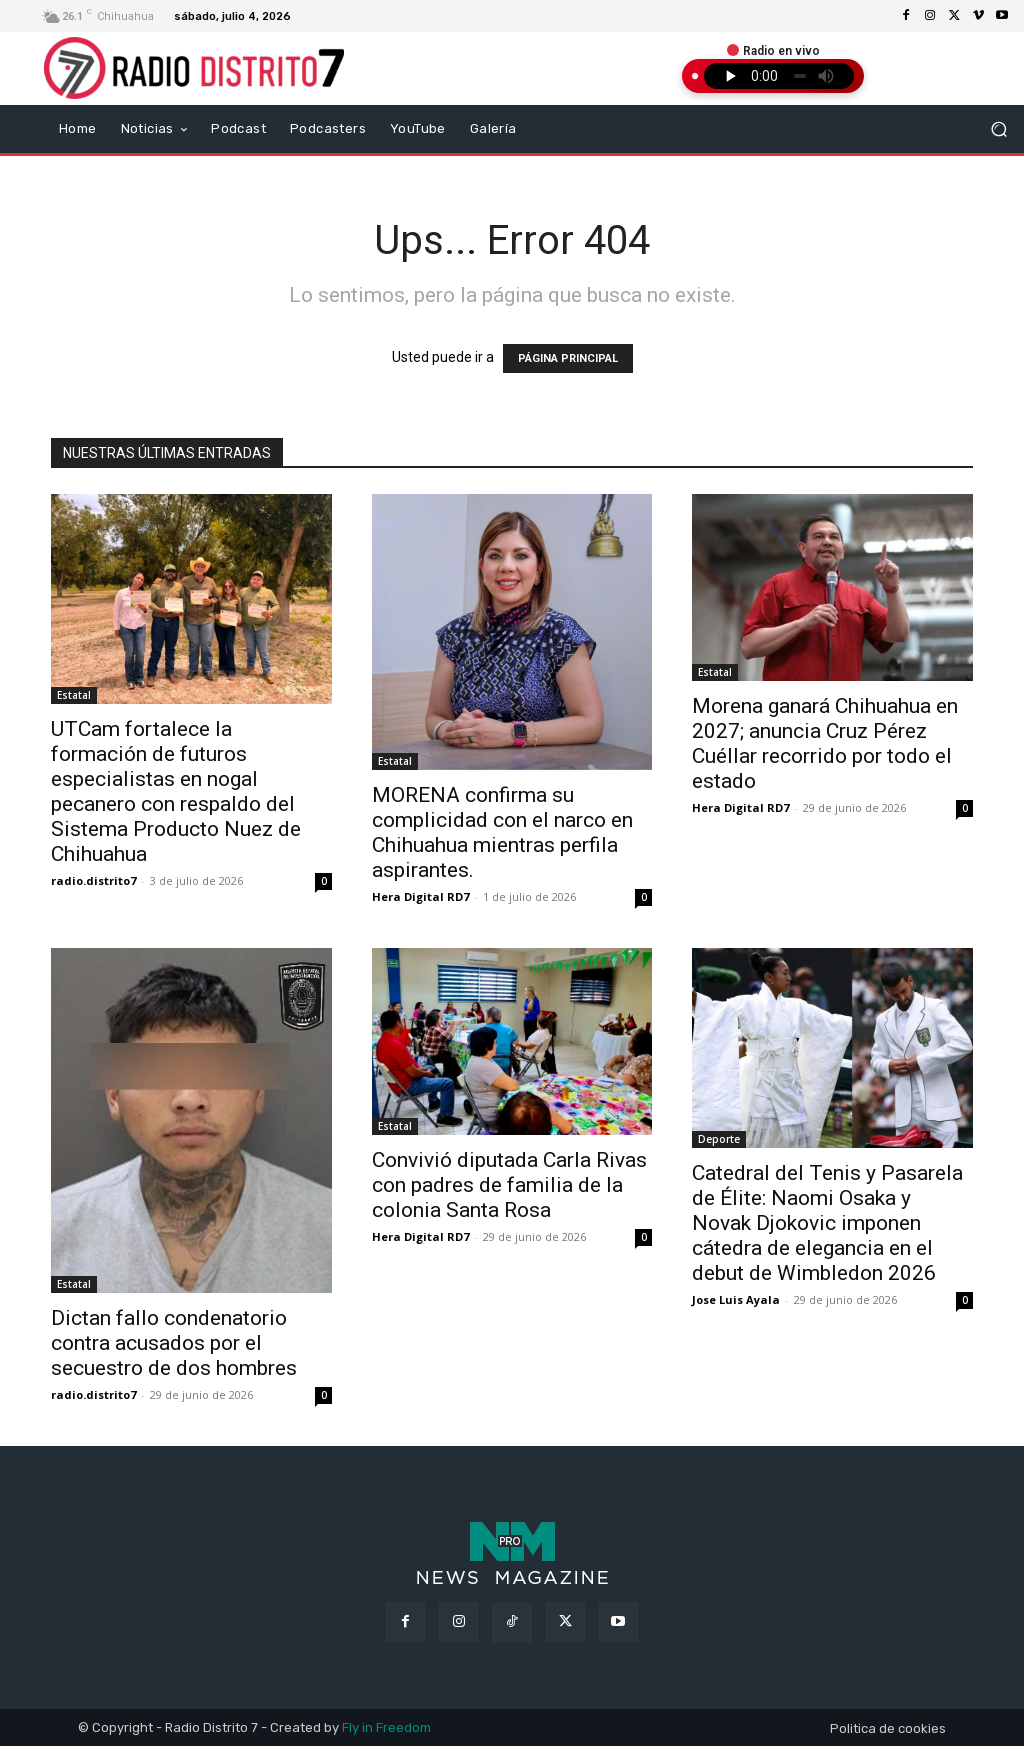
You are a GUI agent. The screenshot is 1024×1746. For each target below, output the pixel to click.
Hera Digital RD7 (420, 896)
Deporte (719, 1139)
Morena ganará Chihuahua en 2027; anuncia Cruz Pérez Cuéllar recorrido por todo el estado (825, 743)
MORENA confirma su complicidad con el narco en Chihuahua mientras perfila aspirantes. (502, 832)
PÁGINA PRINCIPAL (568, 358)
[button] (999, 128)
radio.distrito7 (93, 880)
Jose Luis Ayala (736, 1299)
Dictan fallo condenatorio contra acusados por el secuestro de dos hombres (174, 1343)
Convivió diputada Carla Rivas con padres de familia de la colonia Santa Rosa (509, 1185)
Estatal (74, 695)
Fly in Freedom (386, 1727)
